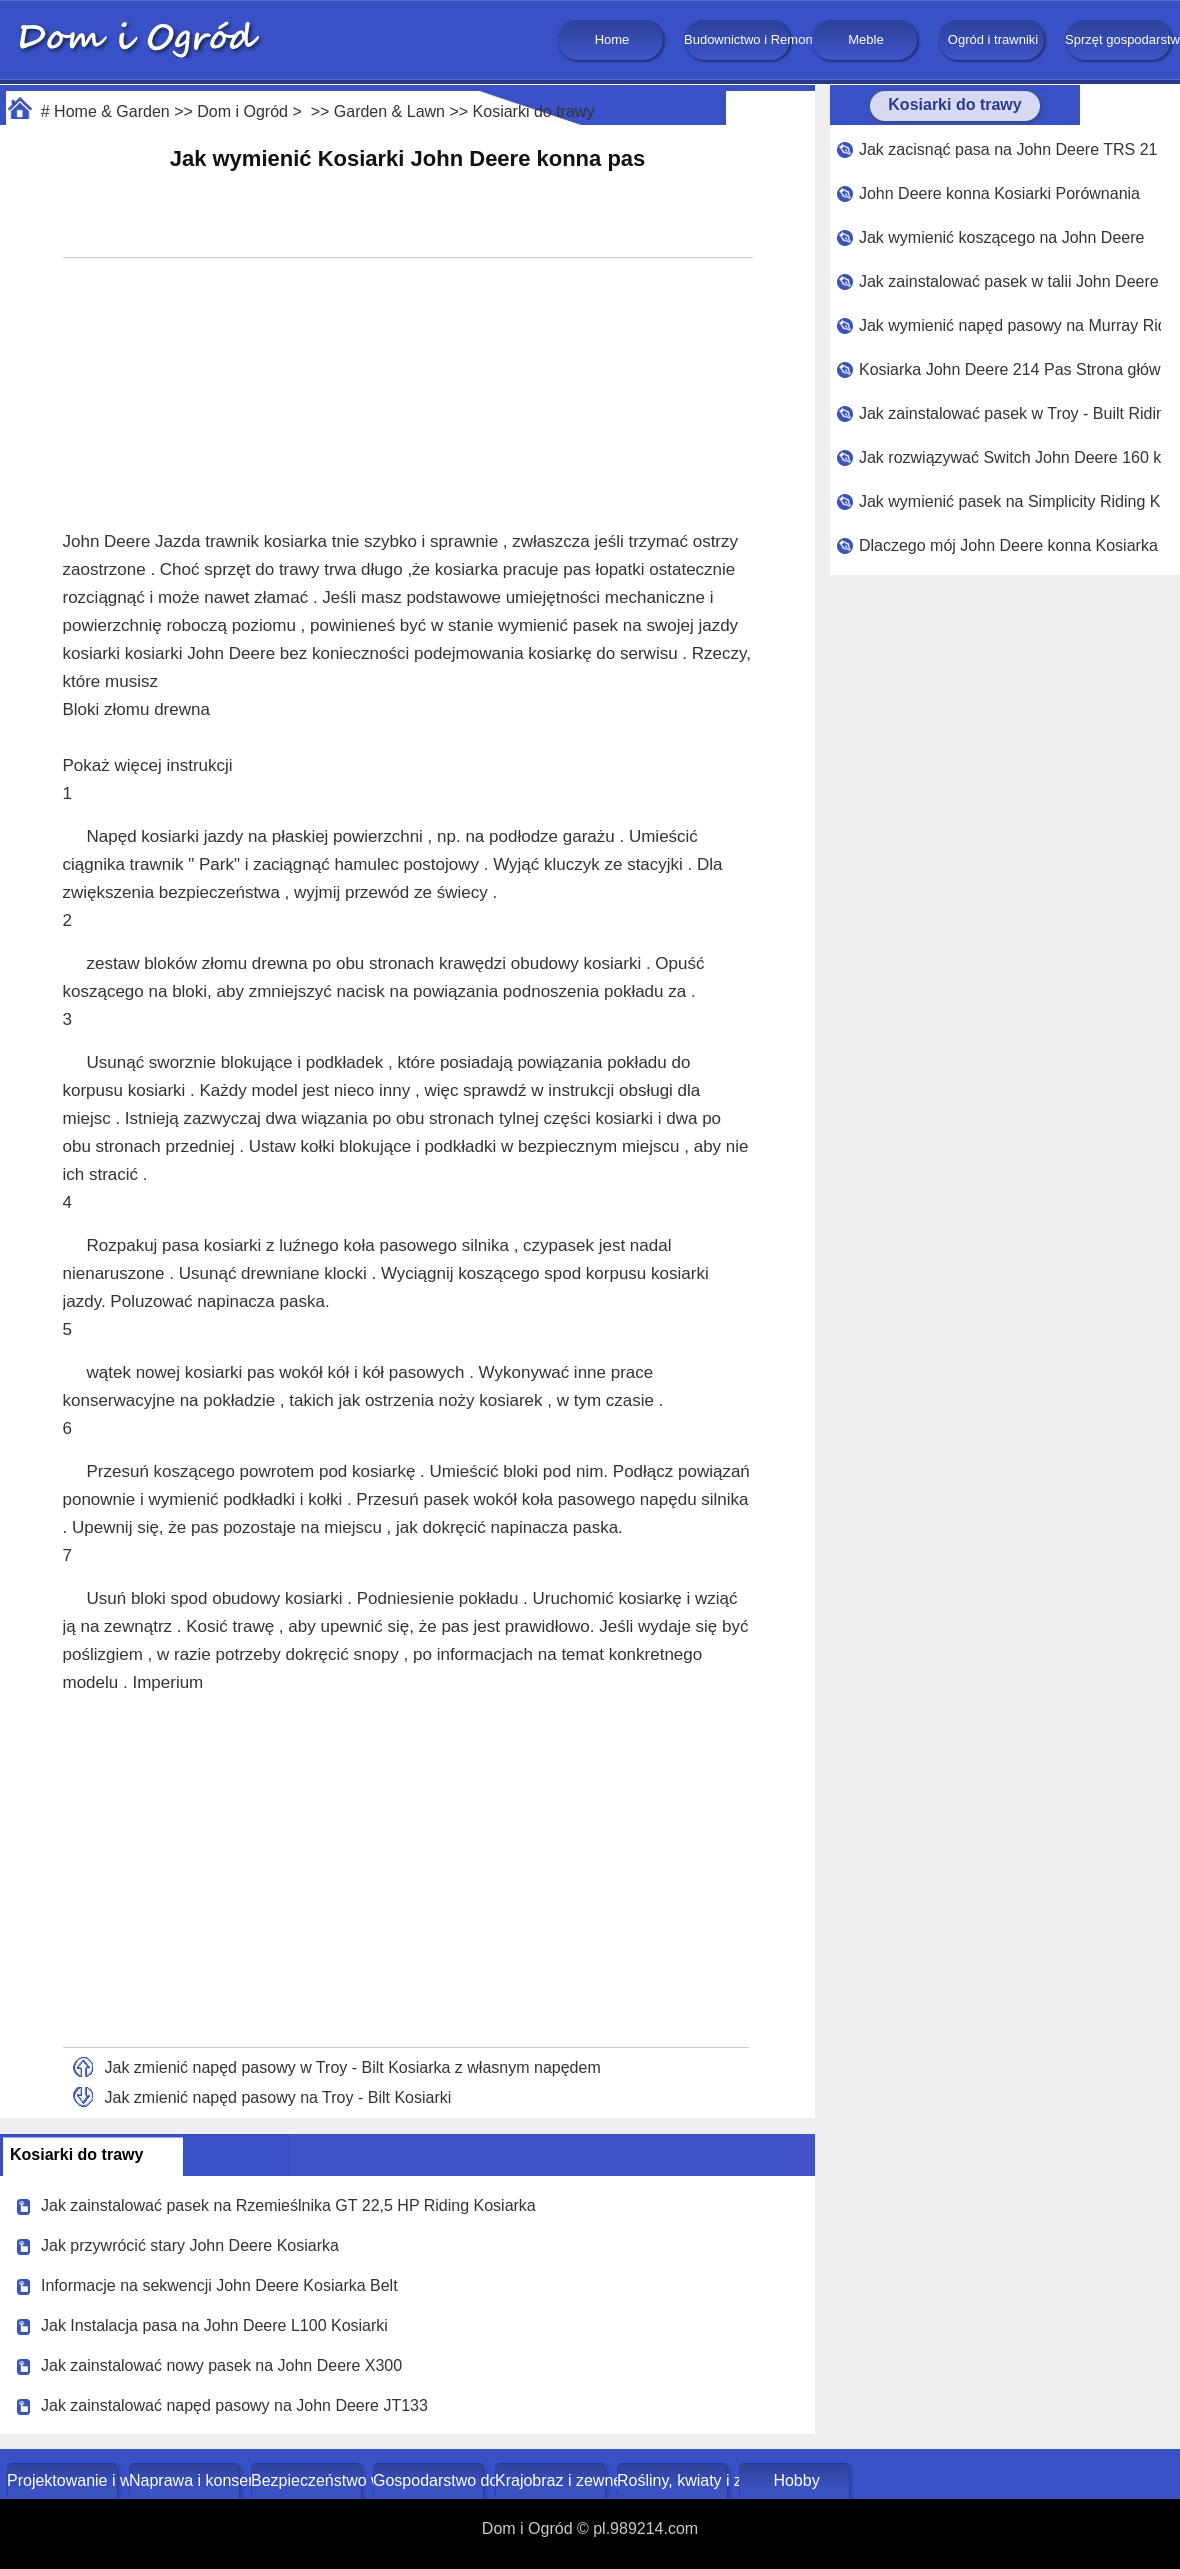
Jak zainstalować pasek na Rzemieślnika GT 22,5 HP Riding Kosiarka (288, 2205)
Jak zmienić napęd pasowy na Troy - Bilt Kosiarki (278, 2097)
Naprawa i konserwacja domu (186, 2480)
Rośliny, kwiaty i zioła (674, 2480)
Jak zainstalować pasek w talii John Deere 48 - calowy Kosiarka (1010, 281)
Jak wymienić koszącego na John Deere (1001, 237)
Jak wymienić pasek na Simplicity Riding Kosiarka (1010, 501)
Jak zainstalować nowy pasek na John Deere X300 (221, 2365)
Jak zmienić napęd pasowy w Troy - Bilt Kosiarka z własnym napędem (353, 2067)
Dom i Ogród (242, 111)
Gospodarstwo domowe (430, 2480)
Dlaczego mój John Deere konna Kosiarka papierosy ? (1010, 545)
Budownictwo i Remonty (739, 39)
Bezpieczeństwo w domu (308, 2480)
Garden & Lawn (389, 111)
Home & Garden (112, 111)
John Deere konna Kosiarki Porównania (999, 193)
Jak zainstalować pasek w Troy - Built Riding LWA (1010, 413)
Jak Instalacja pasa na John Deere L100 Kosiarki (214, 2325)
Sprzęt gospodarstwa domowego (1120, 39)
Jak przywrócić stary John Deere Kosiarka (190, 2245)
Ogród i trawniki (993, 39)
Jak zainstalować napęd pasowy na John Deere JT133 (234, 2405)
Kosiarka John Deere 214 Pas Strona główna (1010, 369)
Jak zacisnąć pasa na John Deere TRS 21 (1008, 149)
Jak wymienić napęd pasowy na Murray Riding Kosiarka (1010, 325)
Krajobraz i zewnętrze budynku (552, 2480)
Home (612, 39)
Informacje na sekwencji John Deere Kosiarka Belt (219, 2285)
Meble (865, 39)
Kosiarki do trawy (534, 111)
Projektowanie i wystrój (64, 2480)
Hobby (796, 2480)
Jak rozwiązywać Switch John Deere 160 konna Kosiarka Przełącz (1010, 457)
